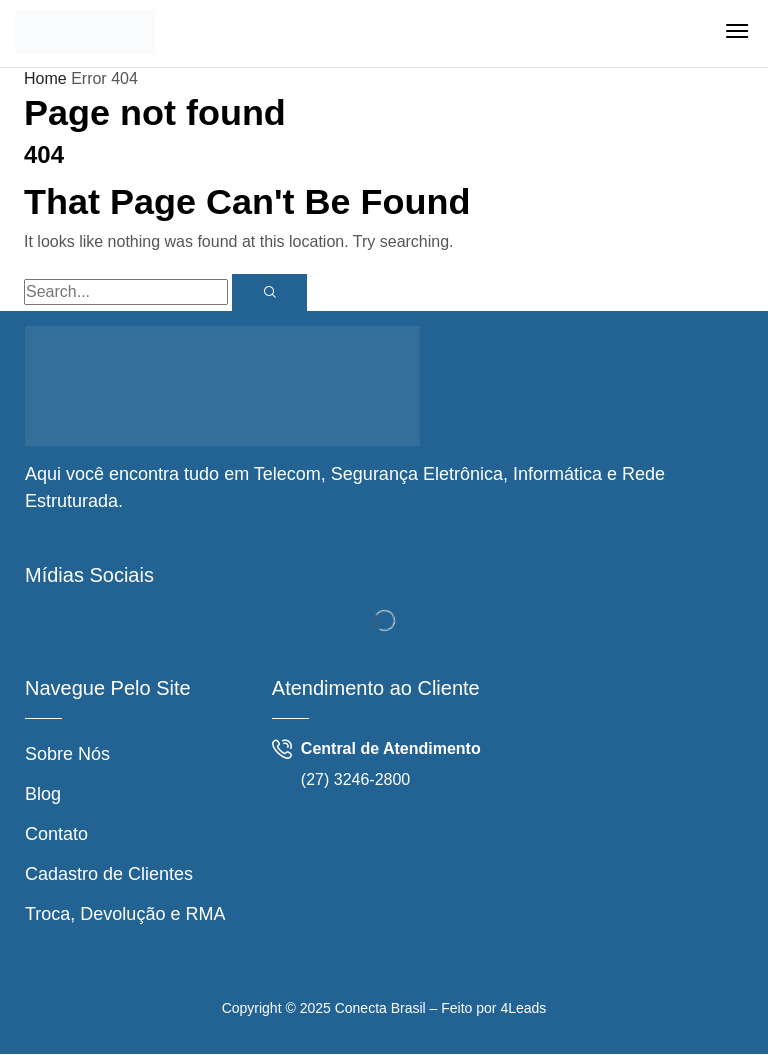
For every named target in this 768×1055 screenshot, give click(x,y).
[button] (737, 31)
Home (45, 78)
